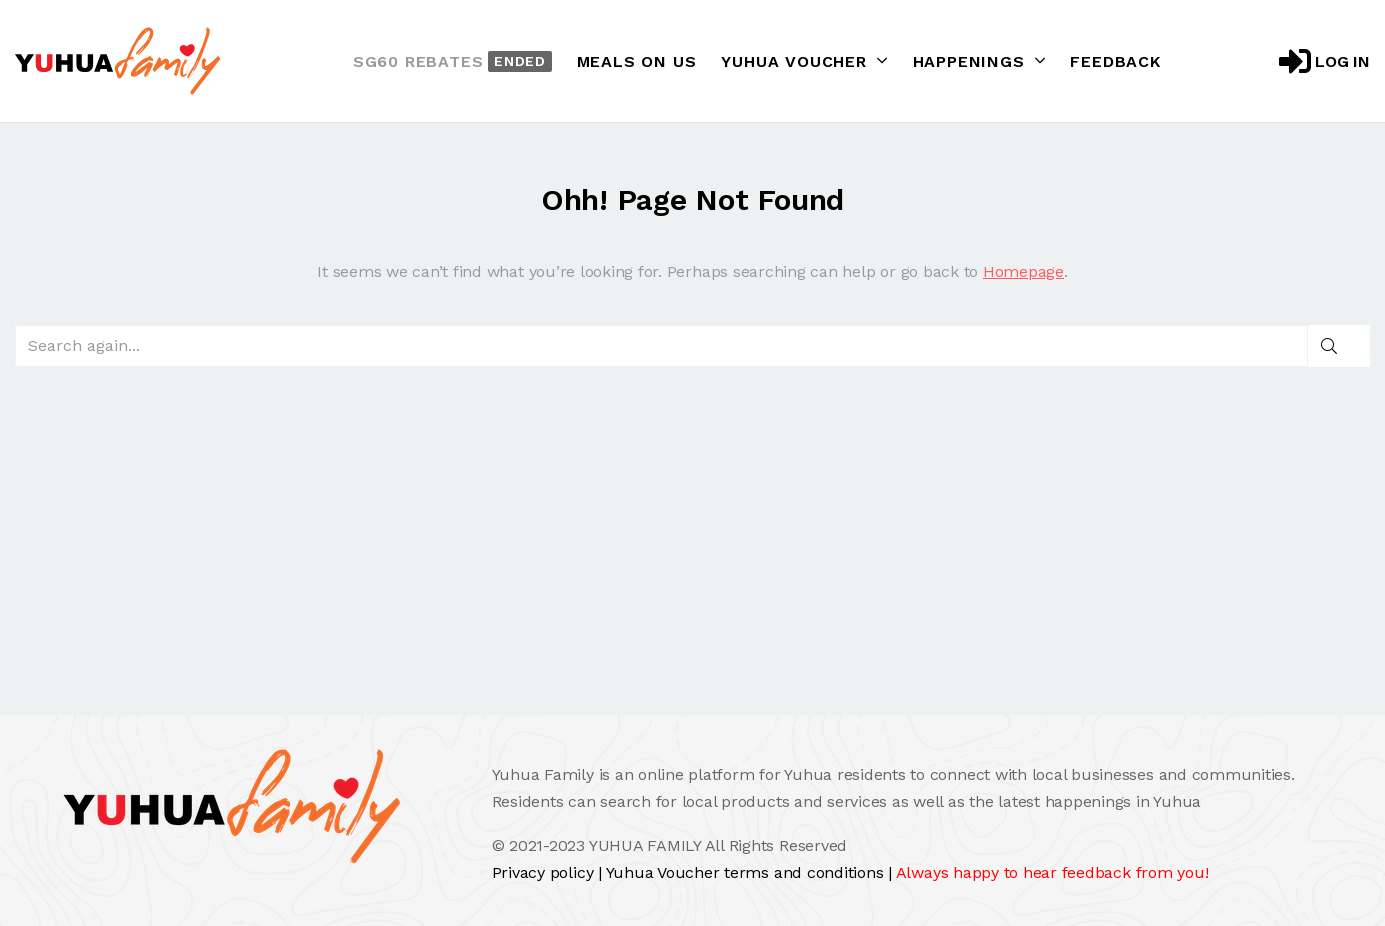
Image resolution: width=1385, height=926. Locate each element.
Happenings (979, 61)
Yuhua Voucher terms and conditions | (751, 872)
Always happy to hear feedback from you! (1052, 872)
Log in (1324, 61)
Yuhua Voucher (804, 61)
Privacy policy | (549, 872)
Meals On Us (637, 61)
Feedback (1115, 61)
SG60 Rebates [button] (452, 61)
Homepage (1023, 271)
